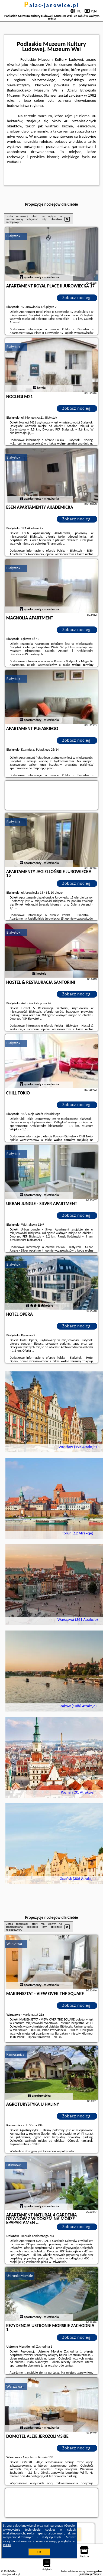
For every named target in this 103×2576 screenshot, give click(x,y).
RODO (7, 2545)
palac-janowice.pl (51, 5)
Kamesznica (15, 2054)
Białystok (13, 236)
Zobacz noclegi (77, 297)
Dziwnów (14, 2165)
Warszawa (14, 1943)
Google (70, 2525)
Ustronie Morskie (20, 2275)
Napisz (98, 2574)
